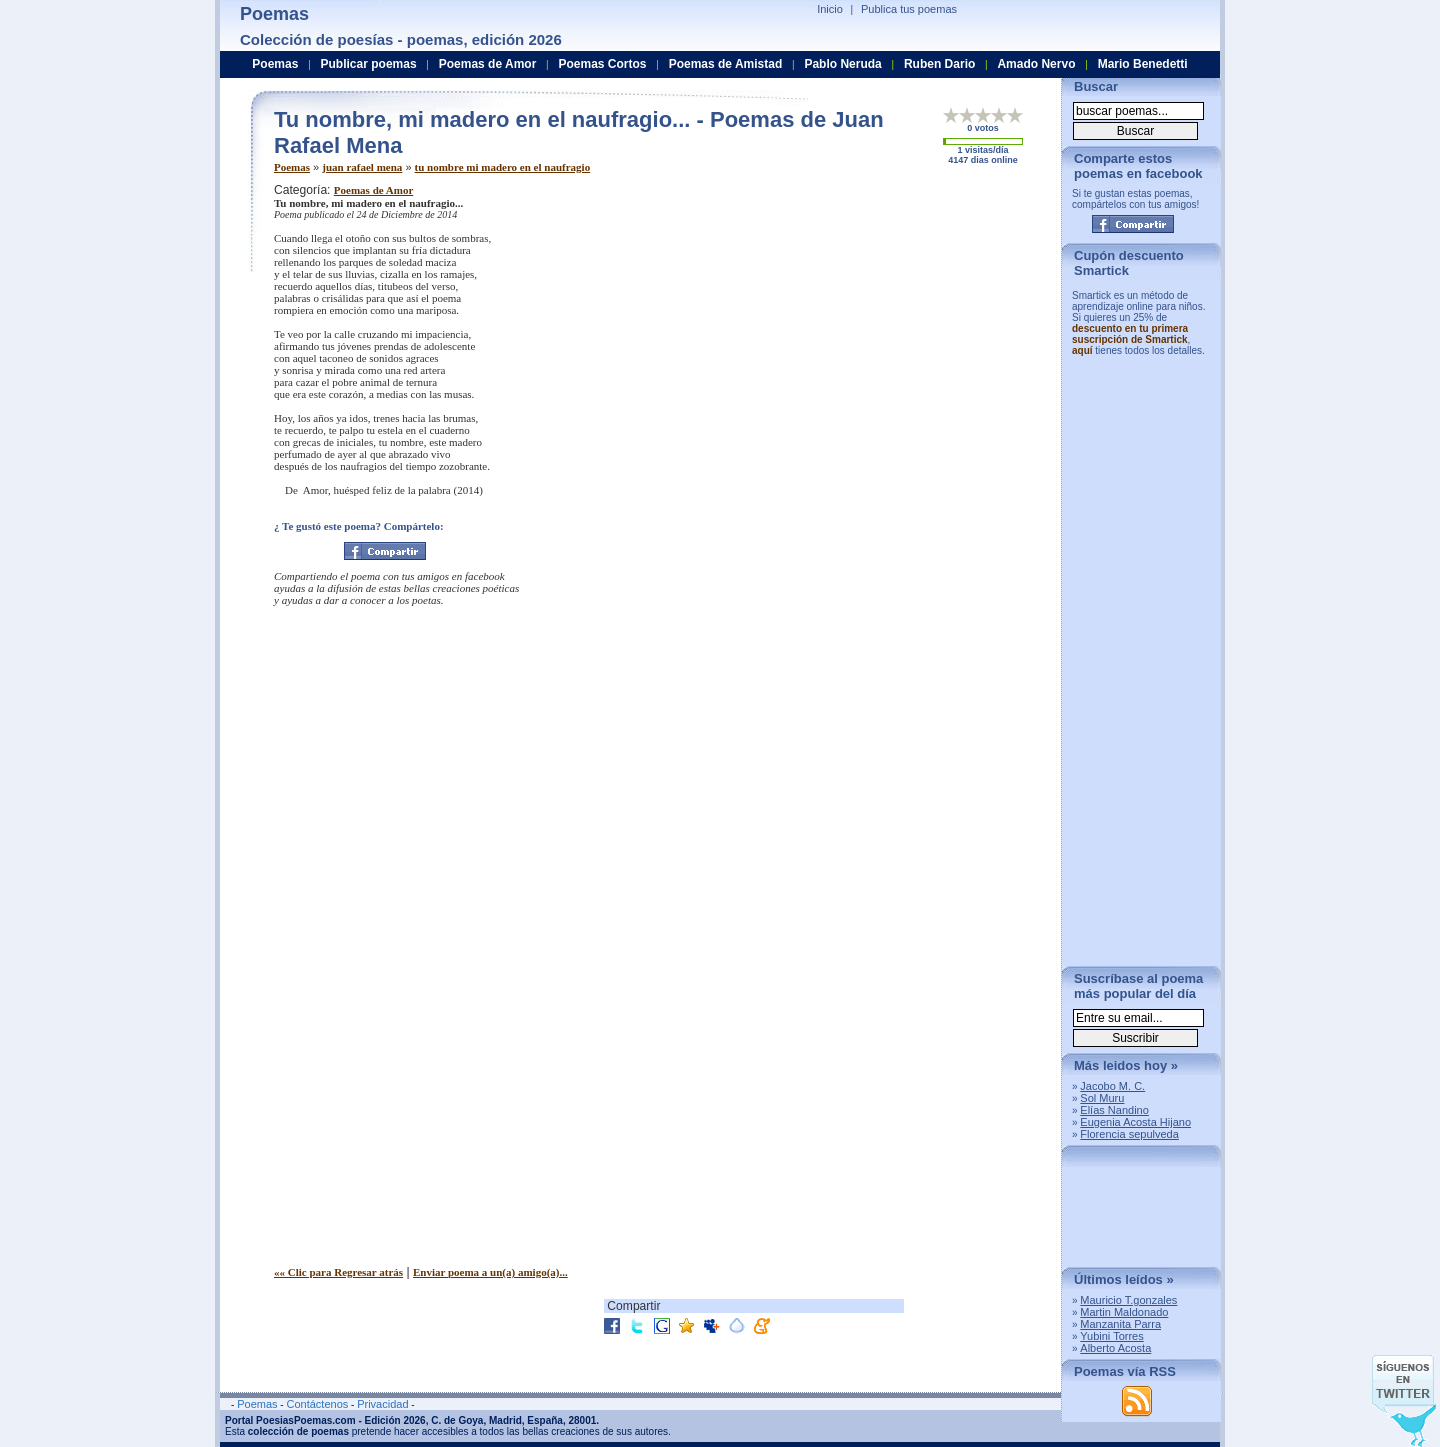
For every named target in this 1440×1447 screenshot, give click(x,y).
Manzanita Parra (1120, 1324)
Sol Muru (1102, 1098)
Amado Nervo (1036, 64)
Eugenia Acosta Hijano (1135, 1122)
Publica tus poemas (909, 9)
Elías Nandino (1114, 1110)
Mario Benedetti (1143, 64)
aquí (1082, 350)
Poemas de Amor (373, 190)
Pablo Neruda (842, 64)
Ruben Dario (939, 64)
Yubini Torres (1111, 1336)
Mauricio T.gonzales (1128, 1300)
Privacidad (382, 1404)
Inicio (830, 9)
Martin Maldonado (1124, 1312)
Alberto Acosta (1115, 1348)
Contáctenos (317, 1404)
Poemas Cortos (602, 64)
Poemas (292, 167)
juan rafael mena (362, 167)
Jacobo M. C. (1112, 1086)
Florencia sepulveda (1129, 1134)
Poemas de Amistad (726, 64)
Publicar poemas (369, 64)
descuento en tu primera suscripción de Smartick (1130, 334)
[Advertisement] (879, 323)
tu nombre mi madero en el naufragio (503, 167)
